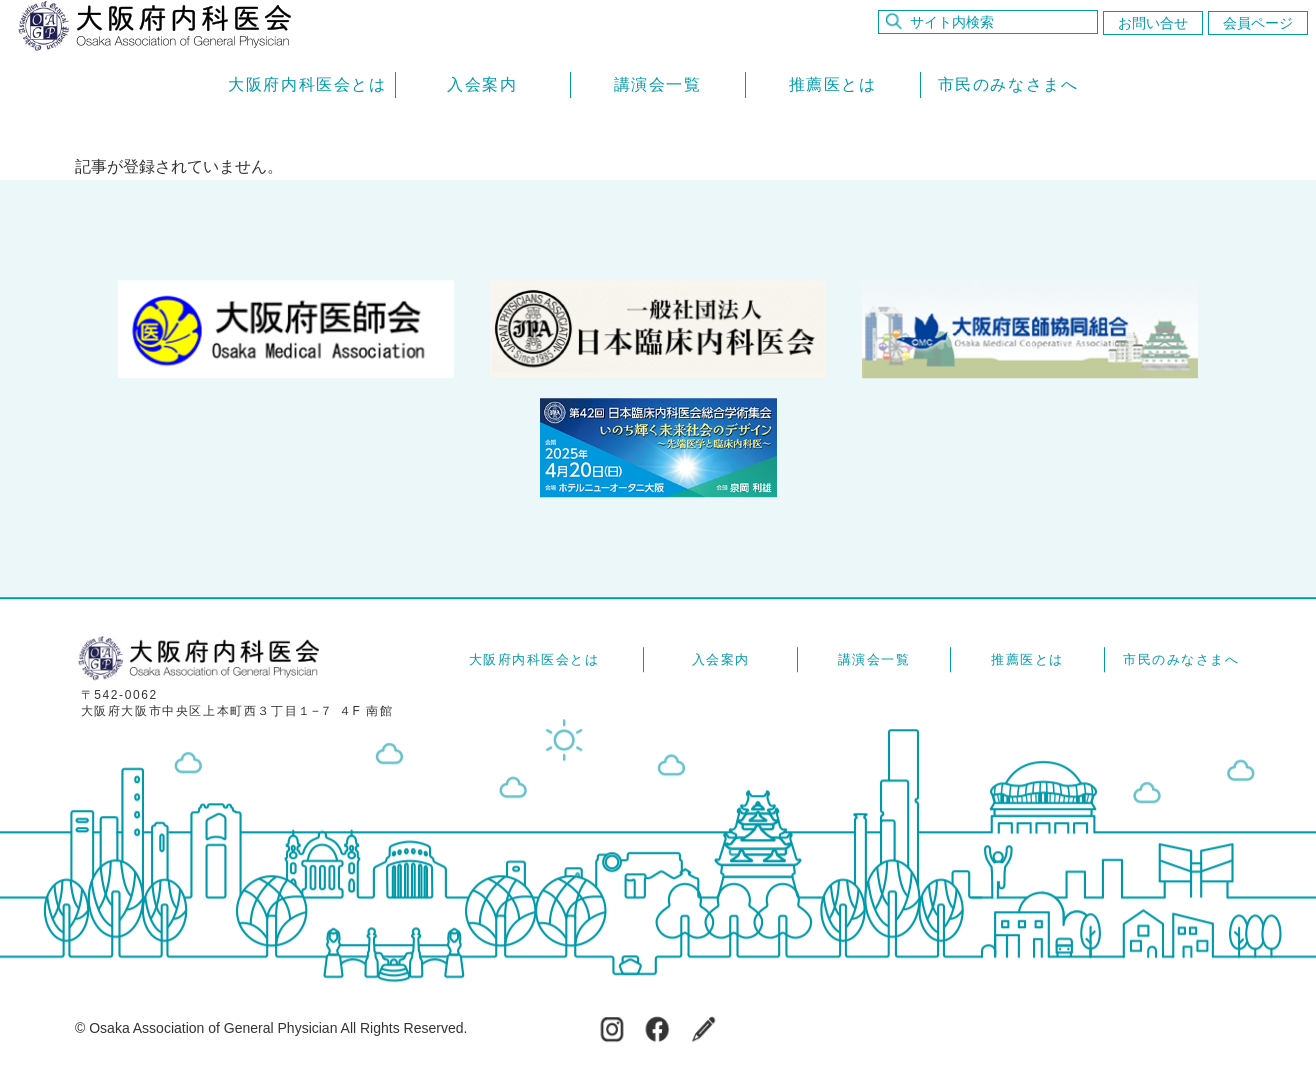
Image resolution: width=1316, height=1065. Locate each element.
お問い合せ (1153, 23)
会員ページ (1258, 23)
